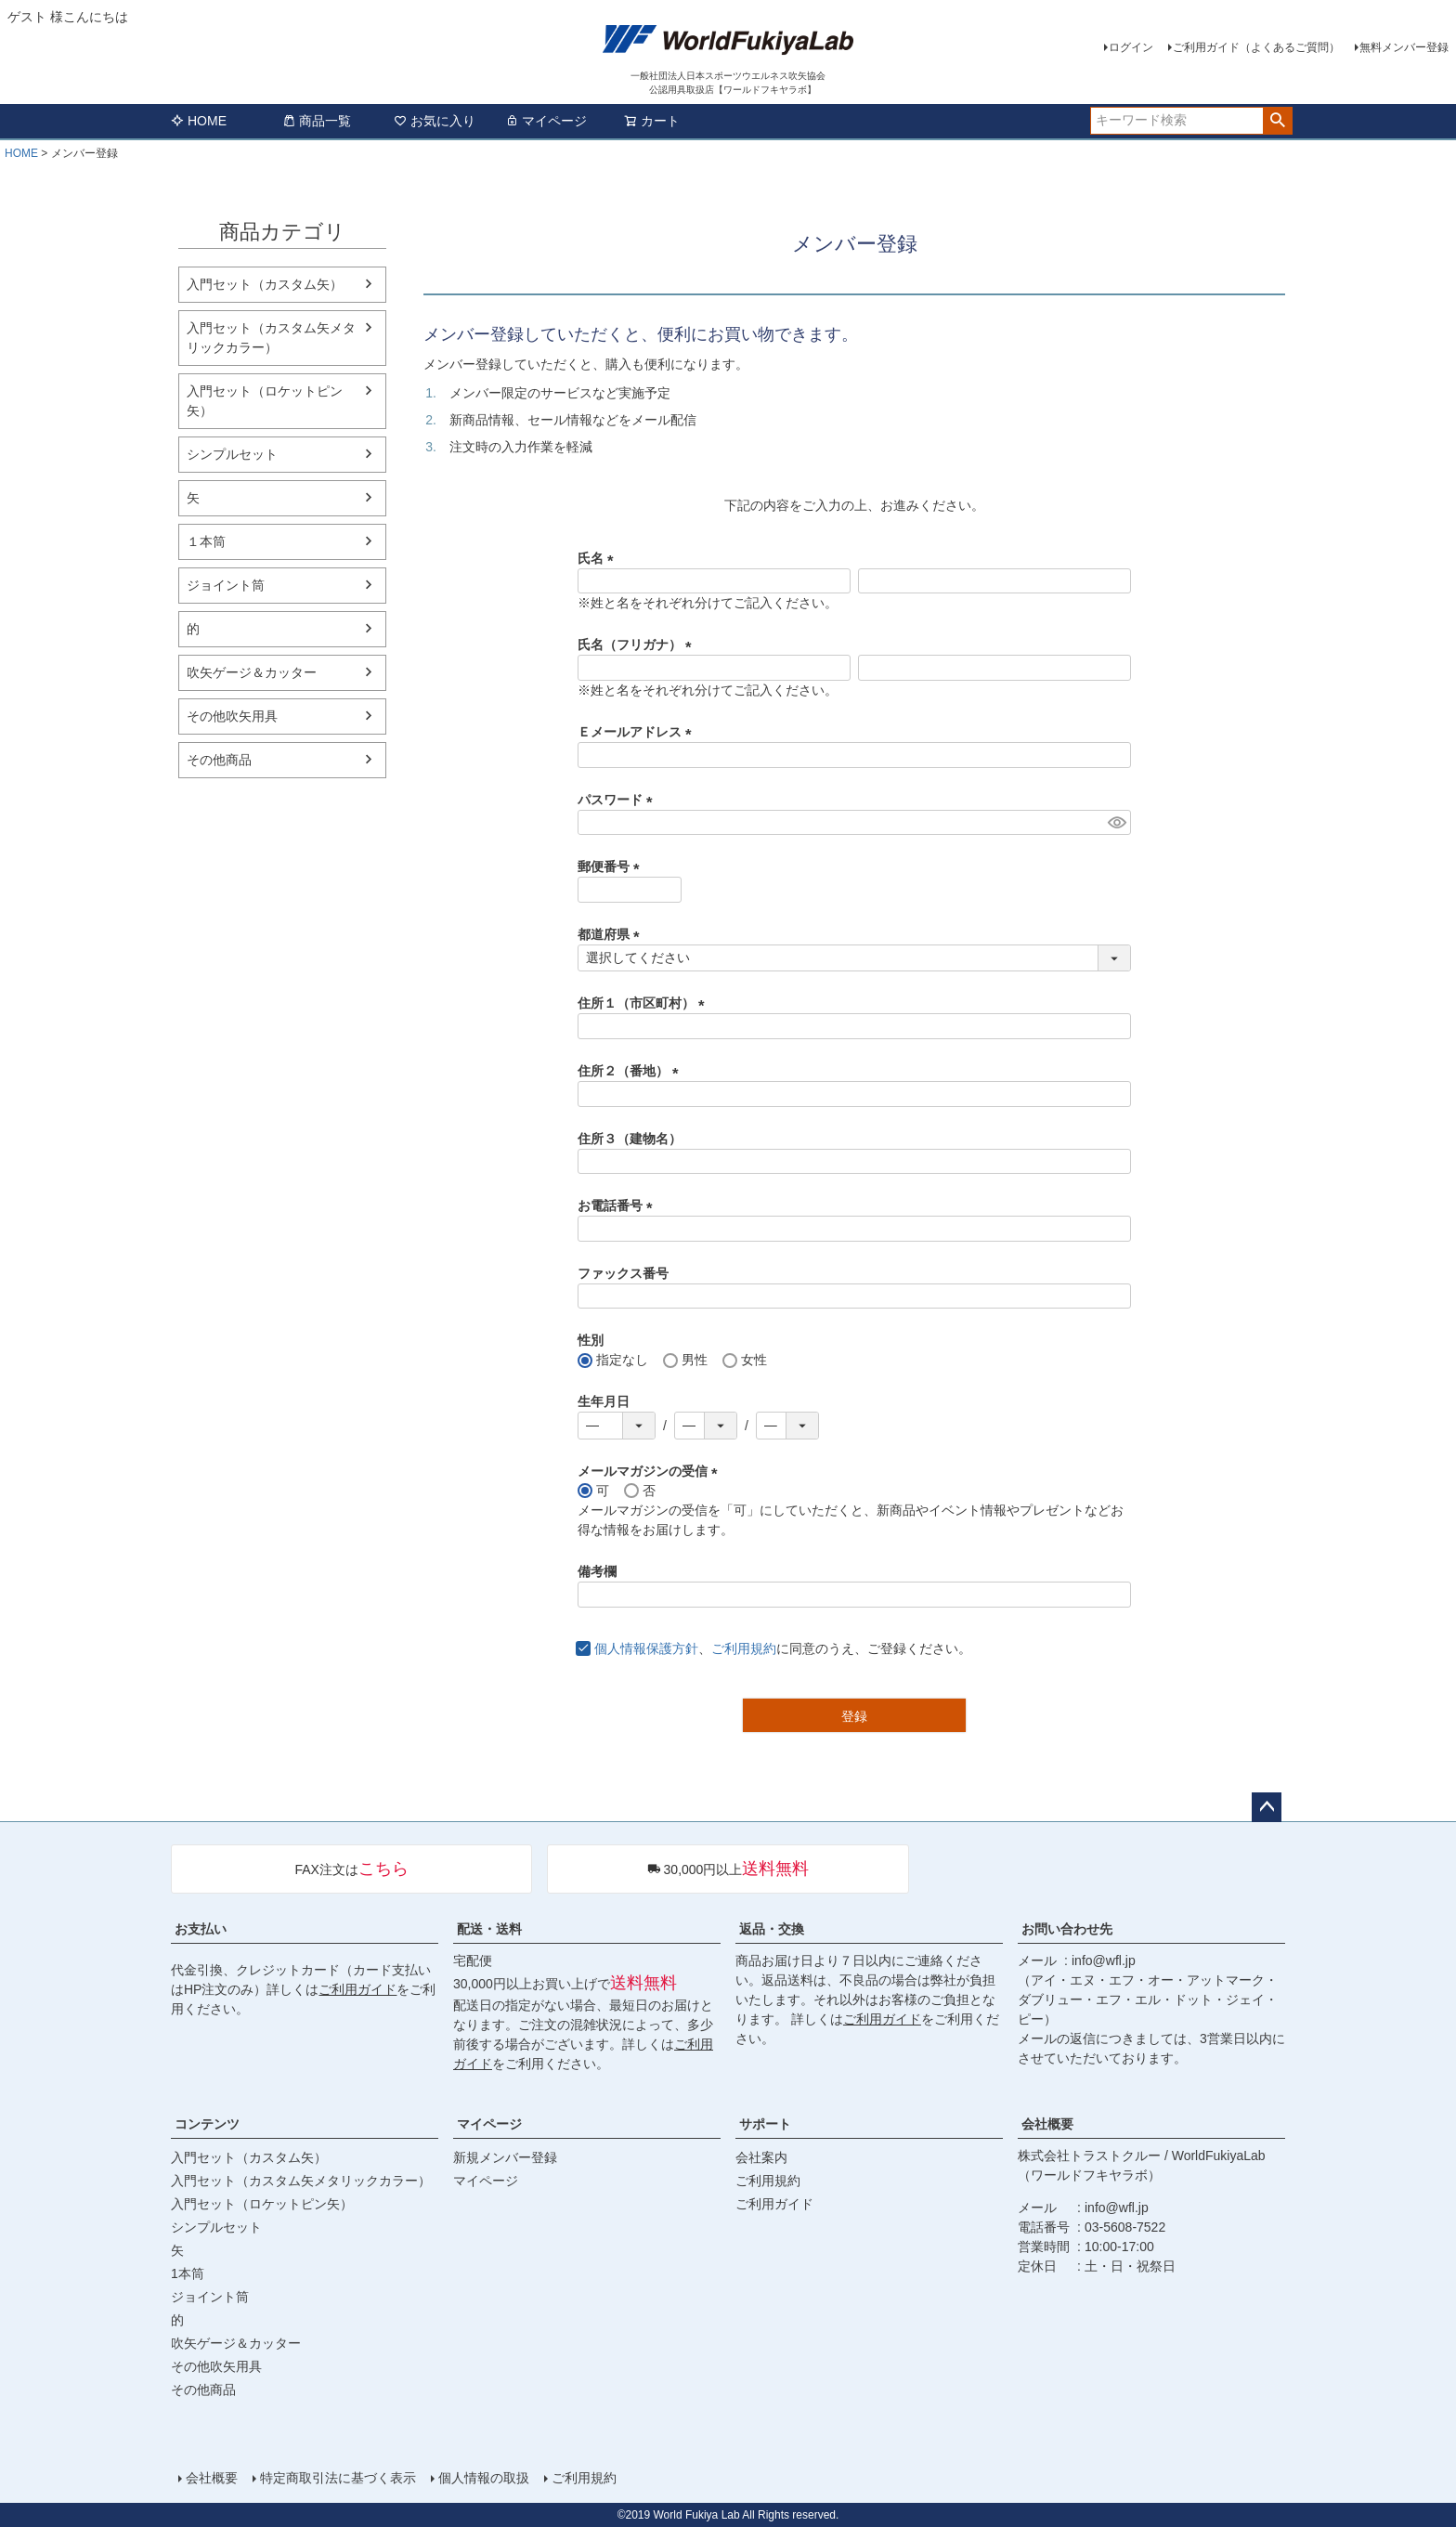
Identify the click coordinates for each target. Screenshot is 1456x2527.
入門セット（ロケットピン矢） (265, 401)
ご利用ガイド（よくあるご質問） (1256, 47)
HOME (199, 120)
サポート (765, 2124)
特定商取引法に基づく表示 (338, 2477)
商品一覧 (316, 120)
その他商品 (219, 759)
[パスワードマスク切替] (1116, 823)
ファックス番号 (623, 1273)
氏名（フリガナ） (638, 644)
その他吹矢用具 (232, 716)
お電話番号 (618, 1205)
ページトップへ (1266, 1807)
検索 (1277, 121)
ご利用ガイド (357, 1989)
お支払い (201, 1928)
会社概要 (1047, 2124)
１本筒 (206, 541)
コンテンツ (207, 2124)
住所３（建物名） (630, 1138)
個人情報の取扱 (483, 2477)
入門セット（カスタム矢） (265, 284)
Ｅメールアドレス (638, 731)
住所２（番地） (631, 1070)
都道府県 (612, 934)
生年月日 (604, 1401)
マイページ (546, 120)
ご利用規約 (743, 1648)
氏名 (599, 558)
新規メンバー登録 (505, 2157)
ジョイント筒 (226, 585)
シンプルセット (232, 454)
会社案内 (761, 2157)
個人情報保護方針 (646, 1648)
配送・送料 (489, 1928)
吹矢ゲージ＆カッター (252, 672)
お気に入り (434, 120)
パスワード (618, 799)
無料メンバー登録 (1404, 47)
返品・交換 (771, 1928)
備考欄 (597, 1571)
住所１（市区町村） (644, 1003)
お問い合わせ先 (1066, 1928)
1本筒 (187, 2273)
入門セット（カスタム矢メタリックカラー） (271, 337)
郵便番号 (612, 866)
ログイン (1131, 47)
